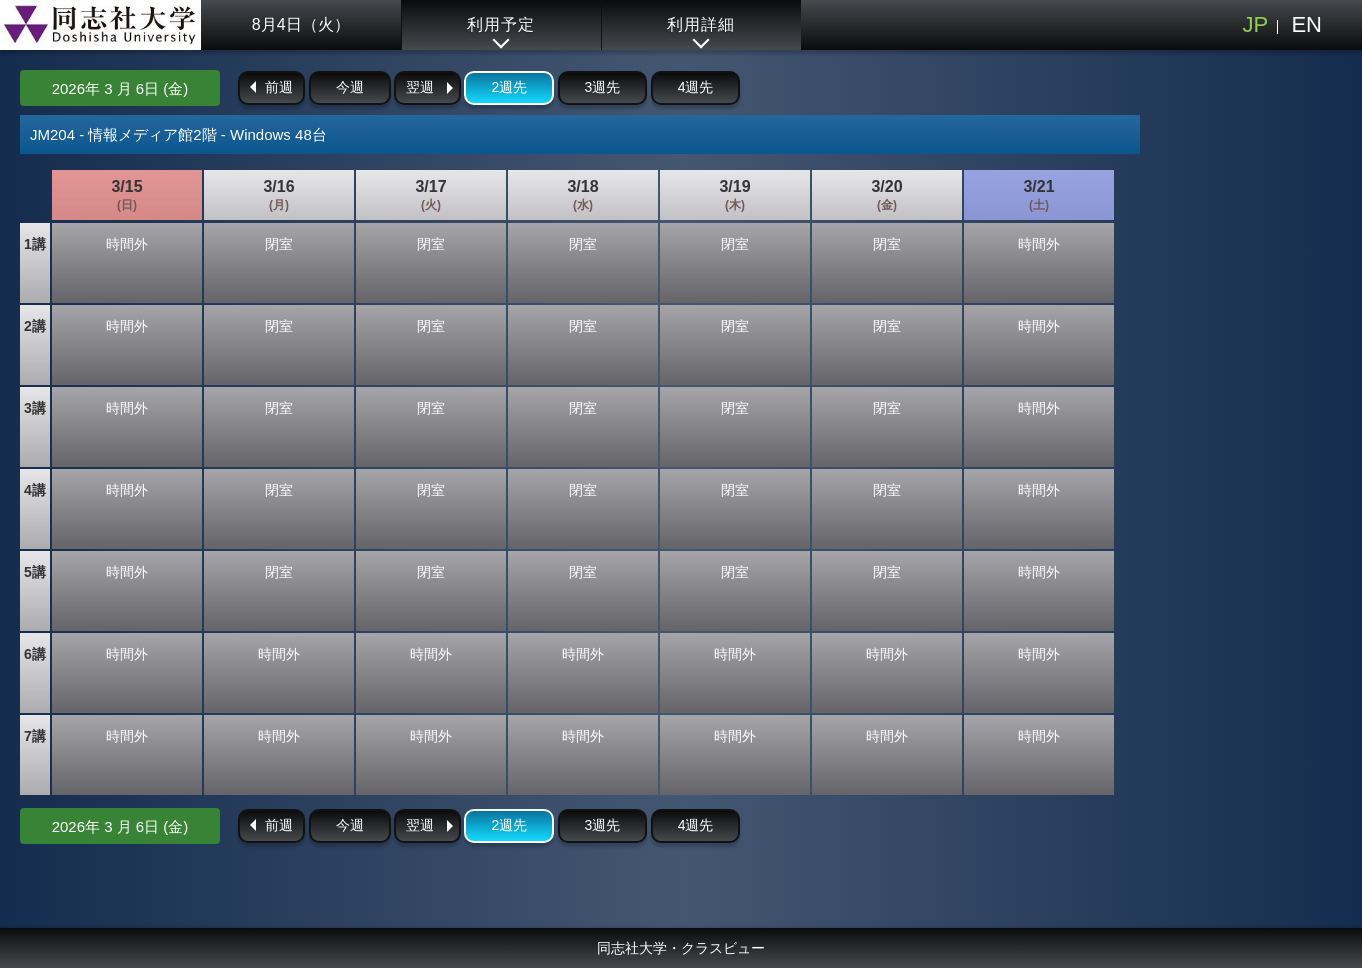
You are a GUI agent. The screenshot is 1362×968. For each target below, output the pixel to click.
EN (1306, 24)
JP (1255, 24)
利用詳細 (701, 24)
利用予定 (501, 24)
